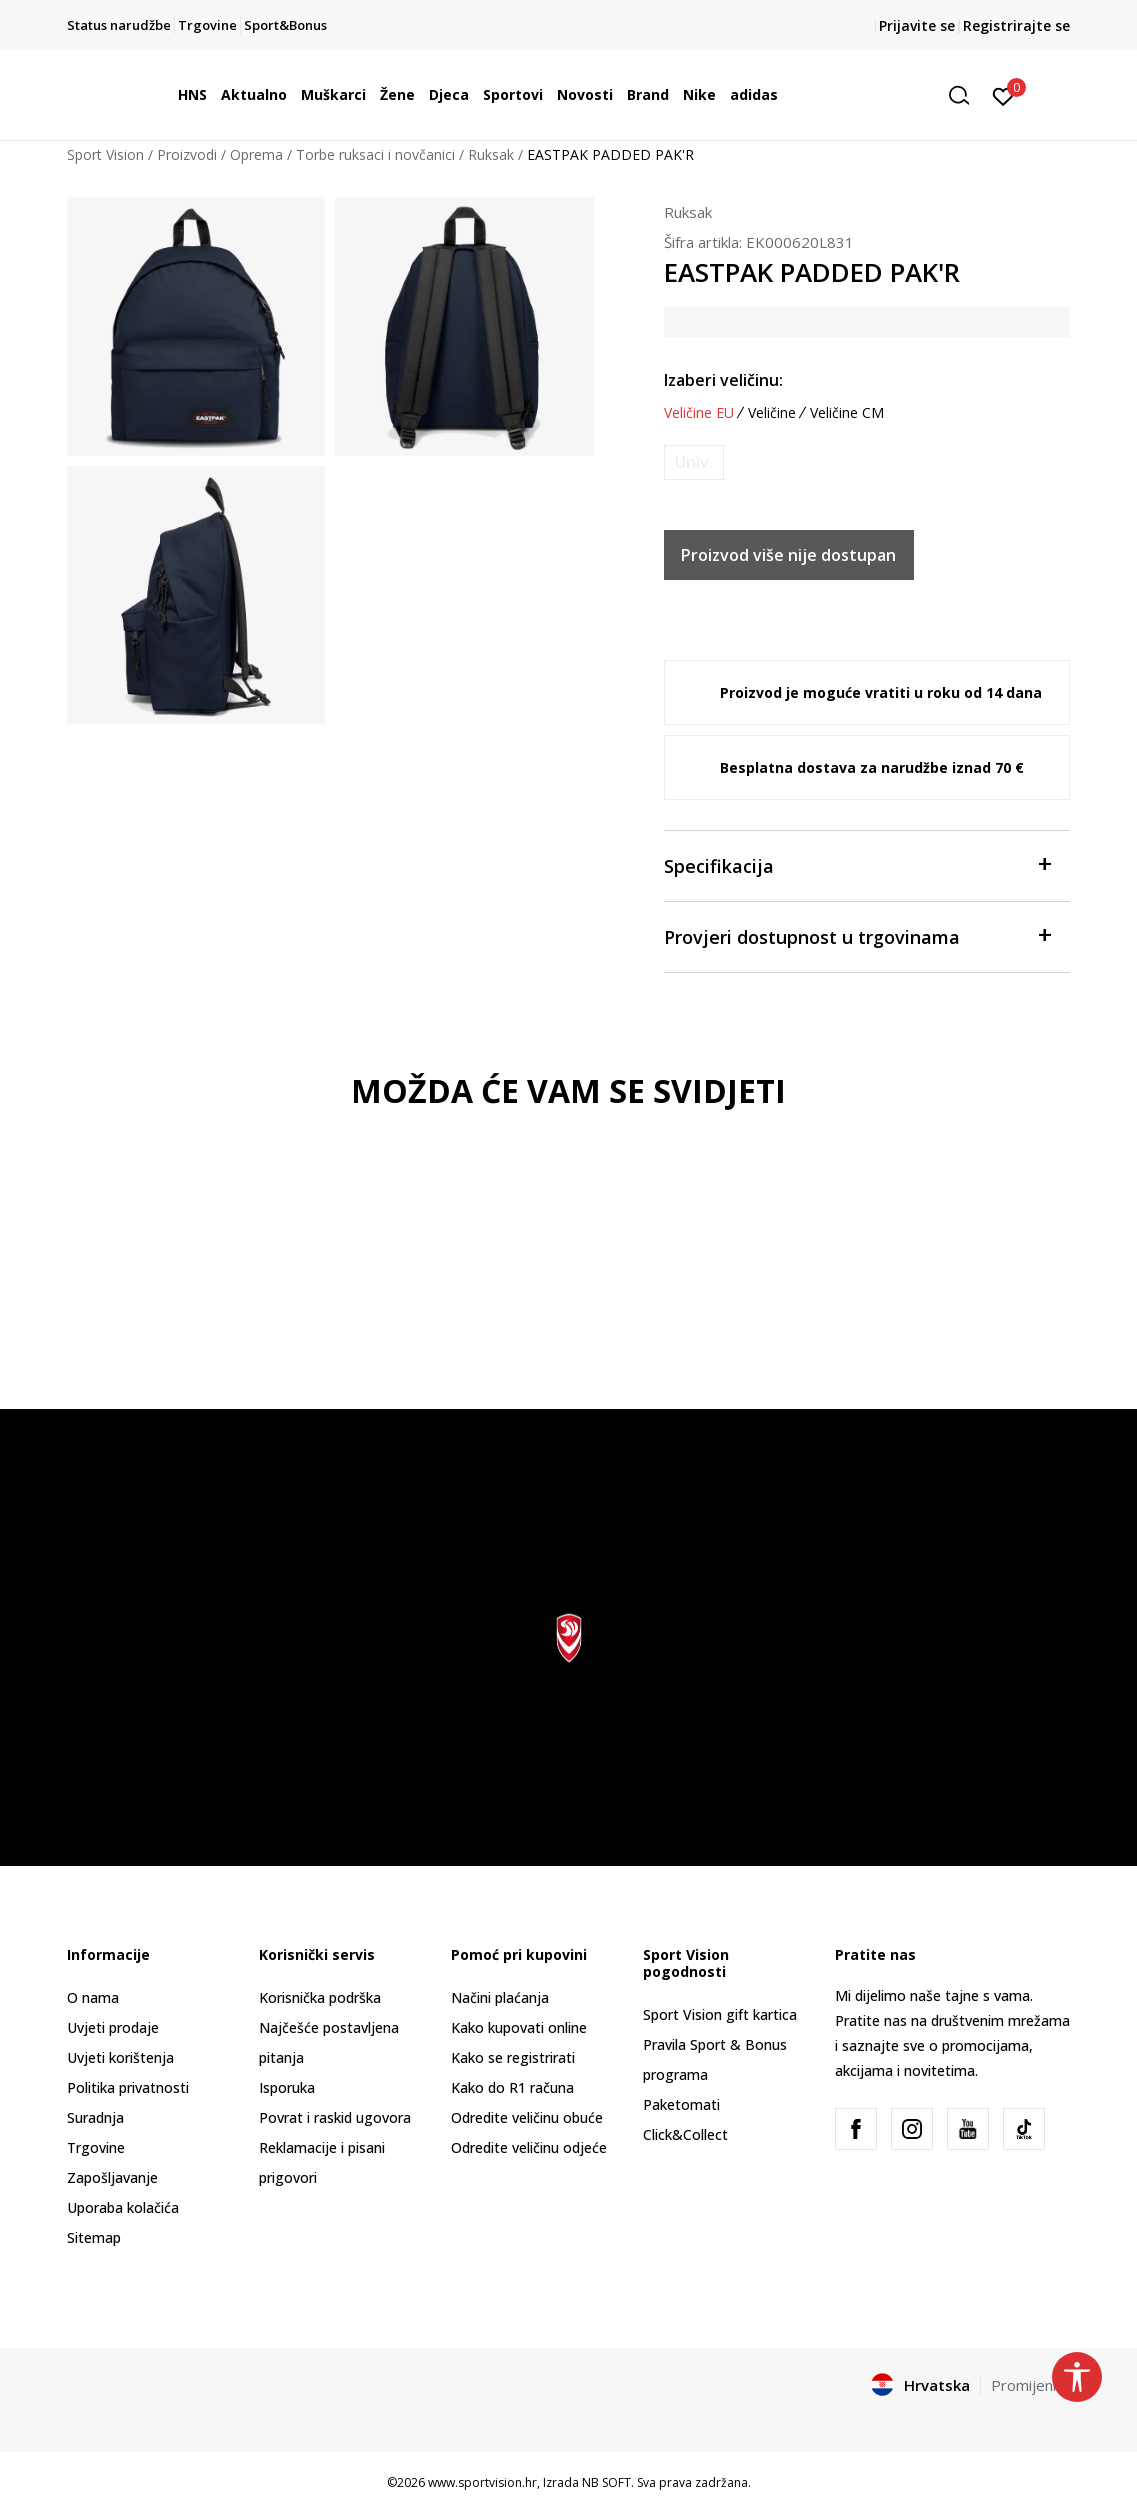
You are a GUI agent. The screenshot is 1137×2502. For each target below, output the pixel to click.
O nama (93, 1997)
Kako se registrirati (513, 2057)
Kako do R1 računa (512, 2087)
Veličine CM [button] (847, 413)
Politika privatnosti (128, 2087)
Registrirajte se (1016, 25)
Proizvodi (187, 154)
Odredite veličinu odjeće (529, 2147)
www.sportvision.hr (482, 2482)
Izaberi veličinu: (723, 380)
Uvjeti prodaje (113, 2027)
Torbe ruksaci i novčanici (375, 154)
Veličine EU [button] (699, 413)
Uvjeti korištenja (120, 2057)
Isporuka (287, 2087)
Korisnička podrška (320, 1997)
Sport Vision (105, 154)
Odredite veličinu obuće (527, 2117)
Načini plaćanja (500, 1997)
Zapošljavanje (112, 2177)
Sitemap (94, 2237)
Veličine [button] (772, 413)
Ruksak (491, 154)
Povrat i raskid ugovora (335, 2117)
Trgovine (96, 2147)
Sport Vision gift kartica (720, 2014)
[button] (966, 95)
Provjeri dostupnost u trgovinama (857, 935)
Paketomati (681, 2104)
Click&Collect (685, 2134)
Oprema (256, 154)
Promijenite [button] (1031, 2385)
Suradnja (95, 2117)
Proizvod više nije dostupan (788, 555)
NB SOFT (606, 2482)
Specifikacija (857, 864)
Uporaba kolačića (123, 2207)
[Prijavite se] (1003, 95)
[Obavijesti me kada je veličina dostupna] (694, 462)
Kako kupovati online (519, 2027)
